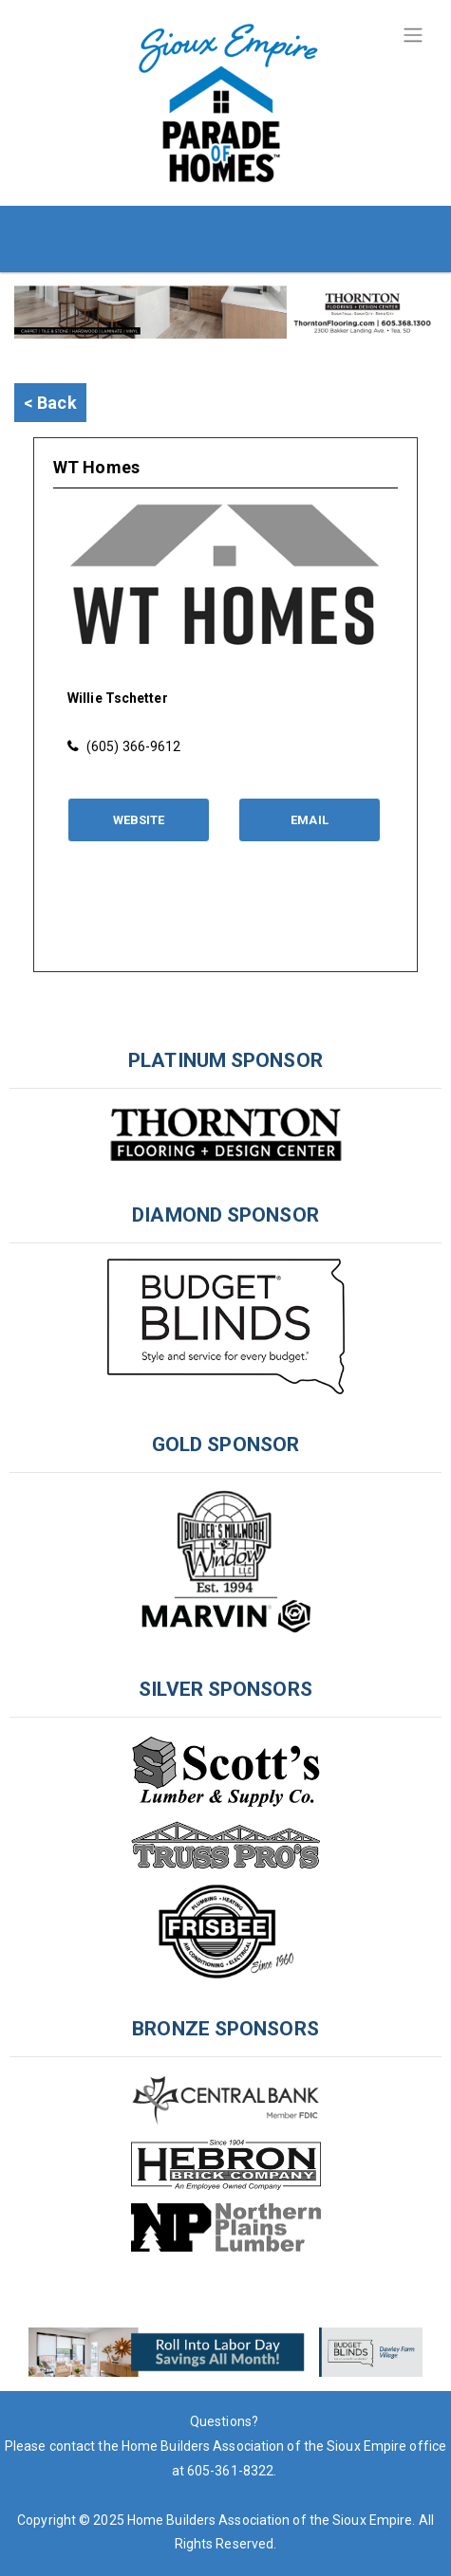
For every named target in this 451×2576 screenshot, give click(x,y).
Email (310, 820)
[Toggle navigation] (413, 35)
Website (139, 820)
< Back (50, 403)
